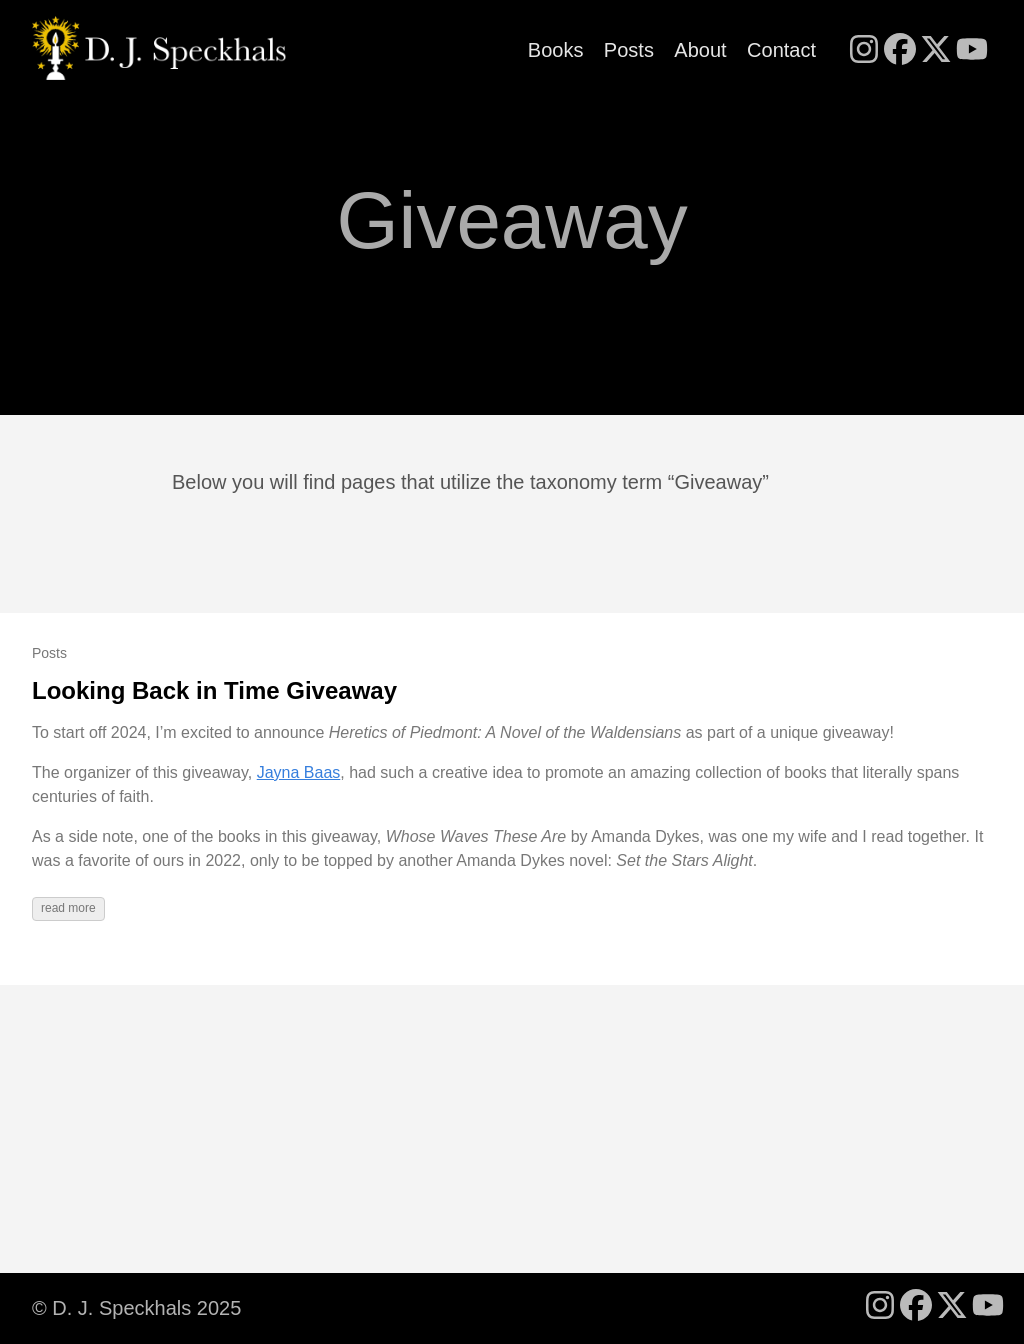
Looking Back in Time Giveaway (214, 690)
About (700, 50)
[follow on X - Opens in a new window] (936, 51)
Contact (781, 50)
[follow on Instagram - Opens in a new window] (864, 51)
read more (68, 908)
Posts (629, 50)
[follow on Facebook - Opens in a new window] (900, 51)
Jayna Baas (299, 772)
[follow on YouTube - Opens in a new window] (972, 51)
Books (556, 50)
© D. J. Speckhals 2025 (136, 1308)
